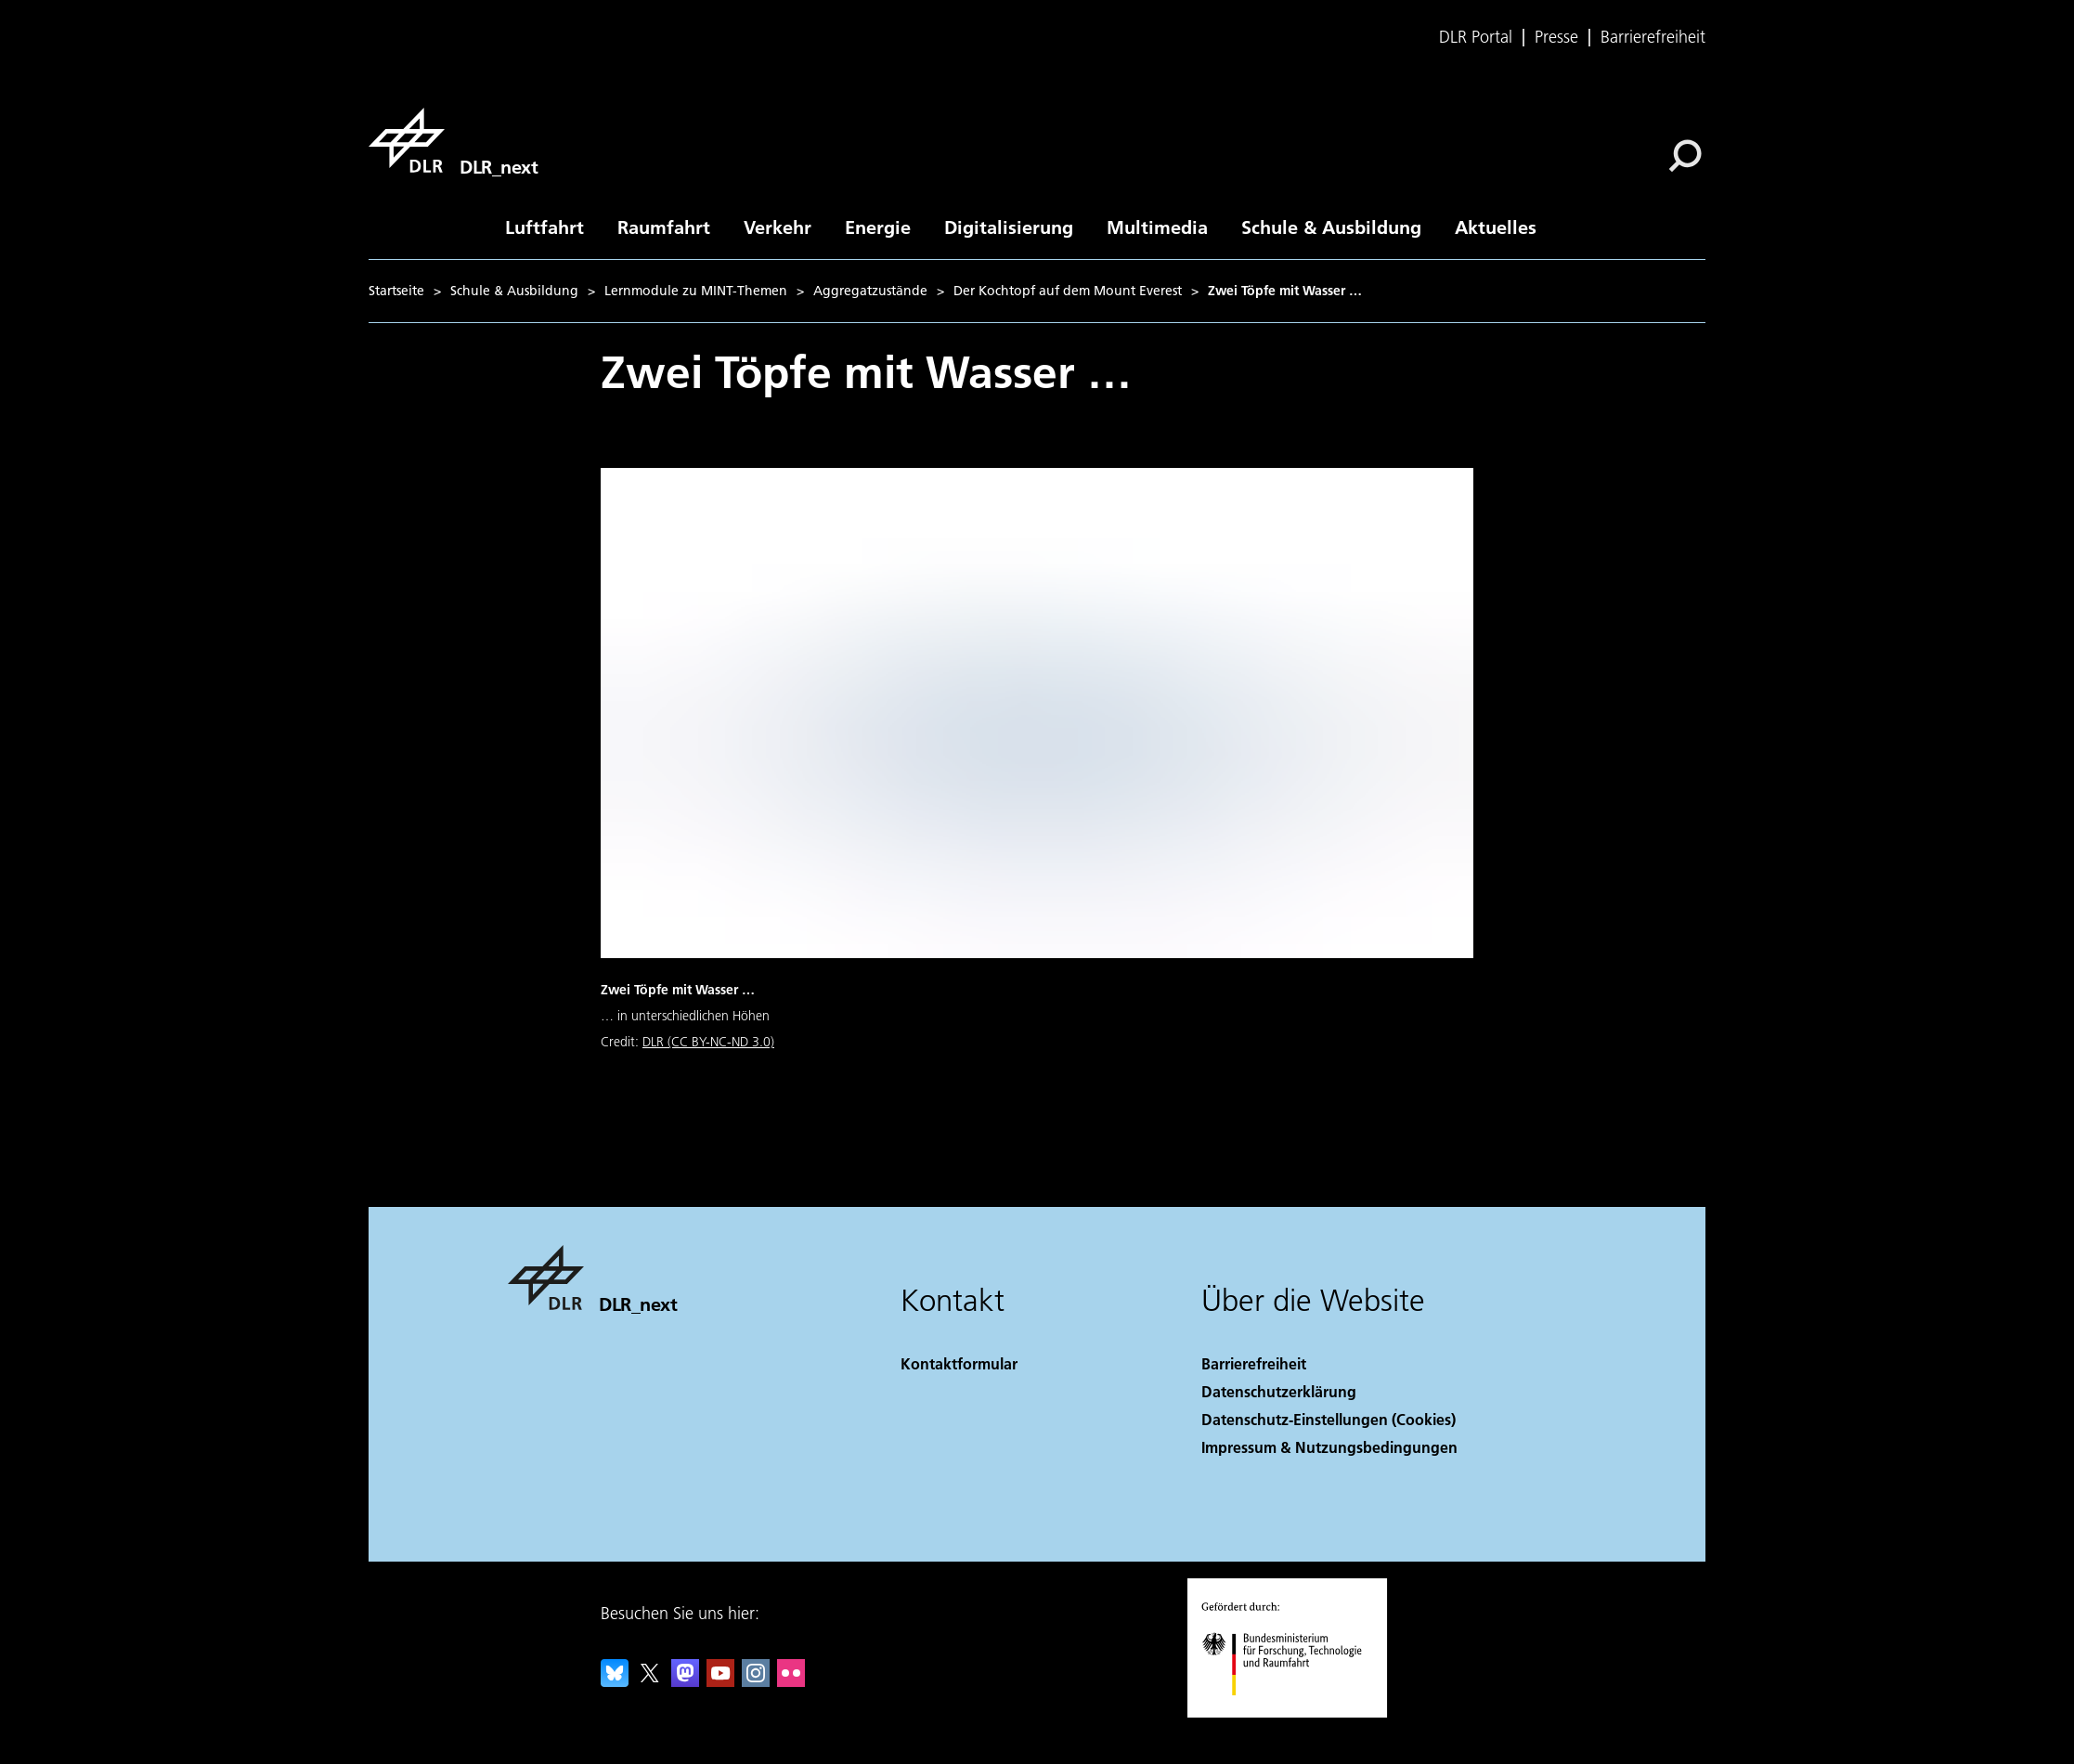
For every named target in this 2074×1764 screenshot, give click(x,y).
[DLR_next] (453, 140)
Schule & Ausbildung (1331, 226)
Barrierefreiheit (1653, 37)
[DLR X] (650, 1681)
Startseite (396, 290)
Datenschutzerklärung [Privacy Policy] (1278, 1391)
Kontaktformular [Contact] (959, 1363)
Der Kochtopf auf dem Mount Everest (1067, 290)
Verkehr (777, 226)
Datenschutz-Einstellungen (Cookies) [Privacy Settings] (1328, 1419)
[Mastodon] (685, 1681)
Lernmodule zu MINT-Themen (695, 290)
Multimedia (1157, 226)
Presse (1556, 37)
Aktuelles (1495, 226)
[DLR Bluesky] (615, 1681)
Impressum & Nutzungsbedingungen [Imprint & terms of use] (1329, 1447)
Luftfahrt (544, 226)
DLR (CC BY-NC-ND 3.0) (708, 1041)
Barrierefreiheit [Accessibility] (1253, 1363)
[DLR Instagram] (756, 1681)
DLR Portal (1475, 37)
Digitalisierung (1008, 226)
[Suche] (1685, 156)
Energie (878, 226)
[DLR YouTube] (720, 1681)
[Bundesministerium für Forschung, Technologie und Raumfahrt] (1291, 1711)
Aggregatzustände (870, 290)
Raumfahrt (663, 226)
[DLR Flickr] (791, 1681)
